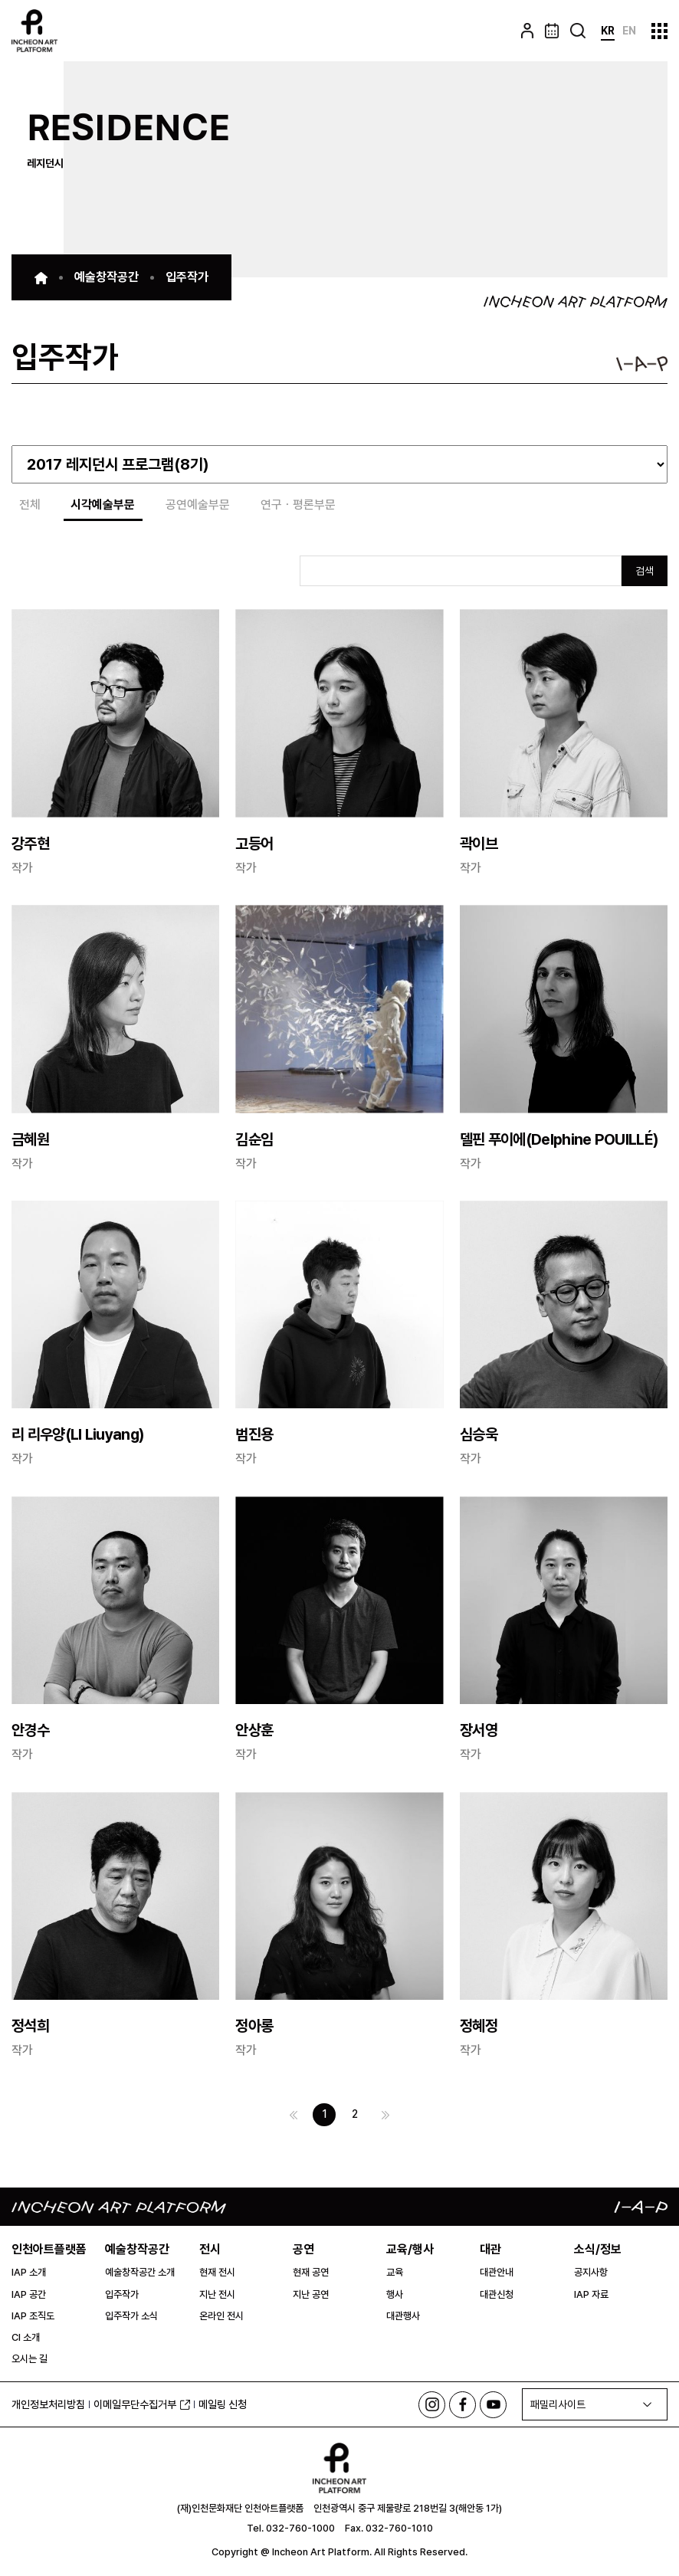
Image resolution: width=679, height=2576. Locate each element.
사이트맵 (659, 31)
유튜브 (493, 2404)
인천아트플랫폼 (49, 2249)
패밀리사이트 (558, 2405)
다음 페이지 (385, 2114)
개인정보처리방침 (48, 2404)
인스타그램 (431, 2404)
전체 (30, 505)
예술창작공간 (106, 277)
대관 (490, 2249)
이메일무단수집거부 (141, 2404)
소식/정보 (598, 2249)
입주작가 (187, 277)
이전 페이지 (293, 2114)
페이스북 (462, 2404)
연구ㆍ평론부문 (298, 505)
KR (608, 31)
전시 (210, 2249)
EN (629, 31)
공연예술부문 (198, 505)
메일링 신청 (222, 2404)
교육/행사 (410, 2249)
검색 (644, 571)
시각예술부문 (103, 505)
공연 (303, 2249)
